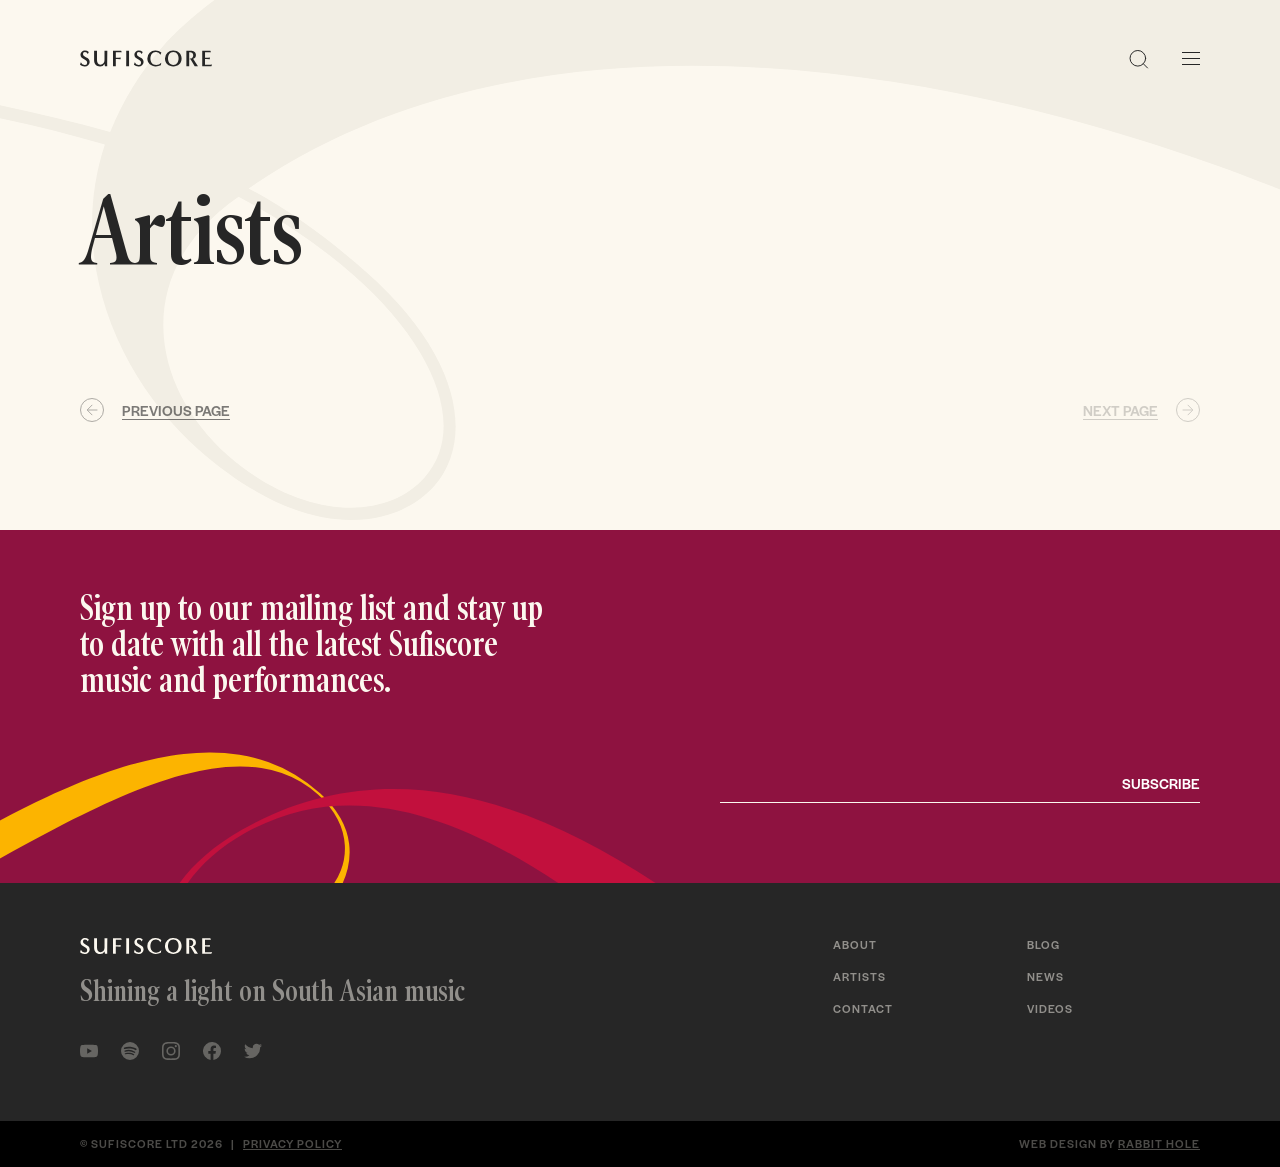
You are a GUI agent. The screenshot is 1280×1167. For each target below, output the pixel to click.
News (1045, 976)
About (855, 944)
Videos (1050, 1008)
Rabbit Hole (1159, 1143)
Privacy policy (292, 1143)
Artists (859, 976)
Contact (863, 1008)
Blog (1043, 944)
